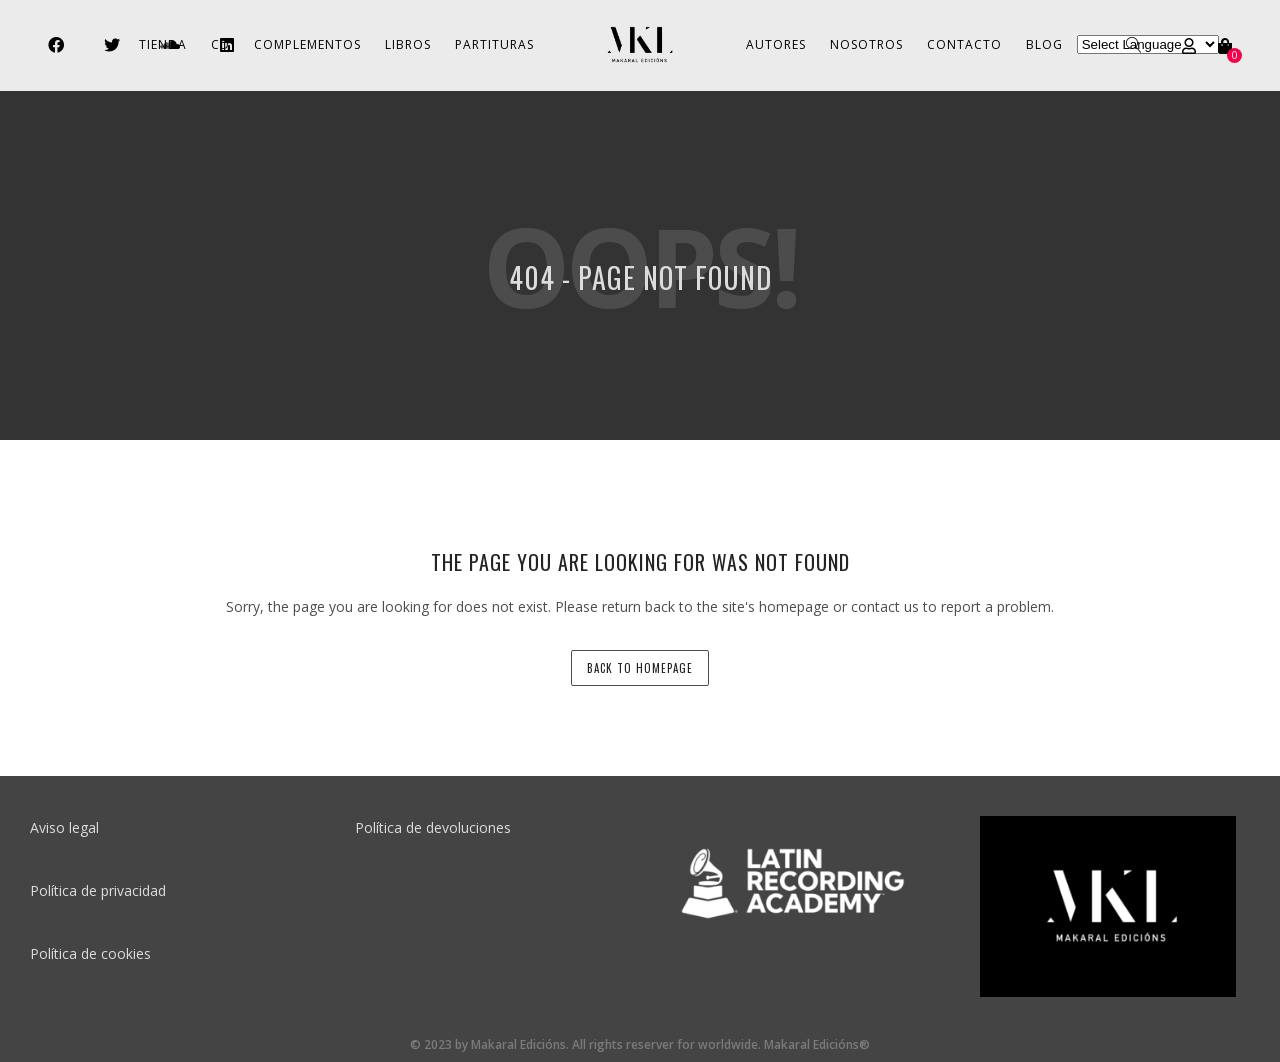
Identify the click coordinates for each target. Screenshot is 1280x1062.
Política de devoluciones (433, 827)
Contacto (964, 44)
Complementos (307, 44)
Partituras (494, 44)
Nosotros (866, 44)
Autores (776, 44)
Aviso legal (64, 827)
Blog (1044, 44)
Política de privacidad (98, 890)
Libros (408, 44)
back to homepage (640, 668)
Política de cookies (90, 953)
